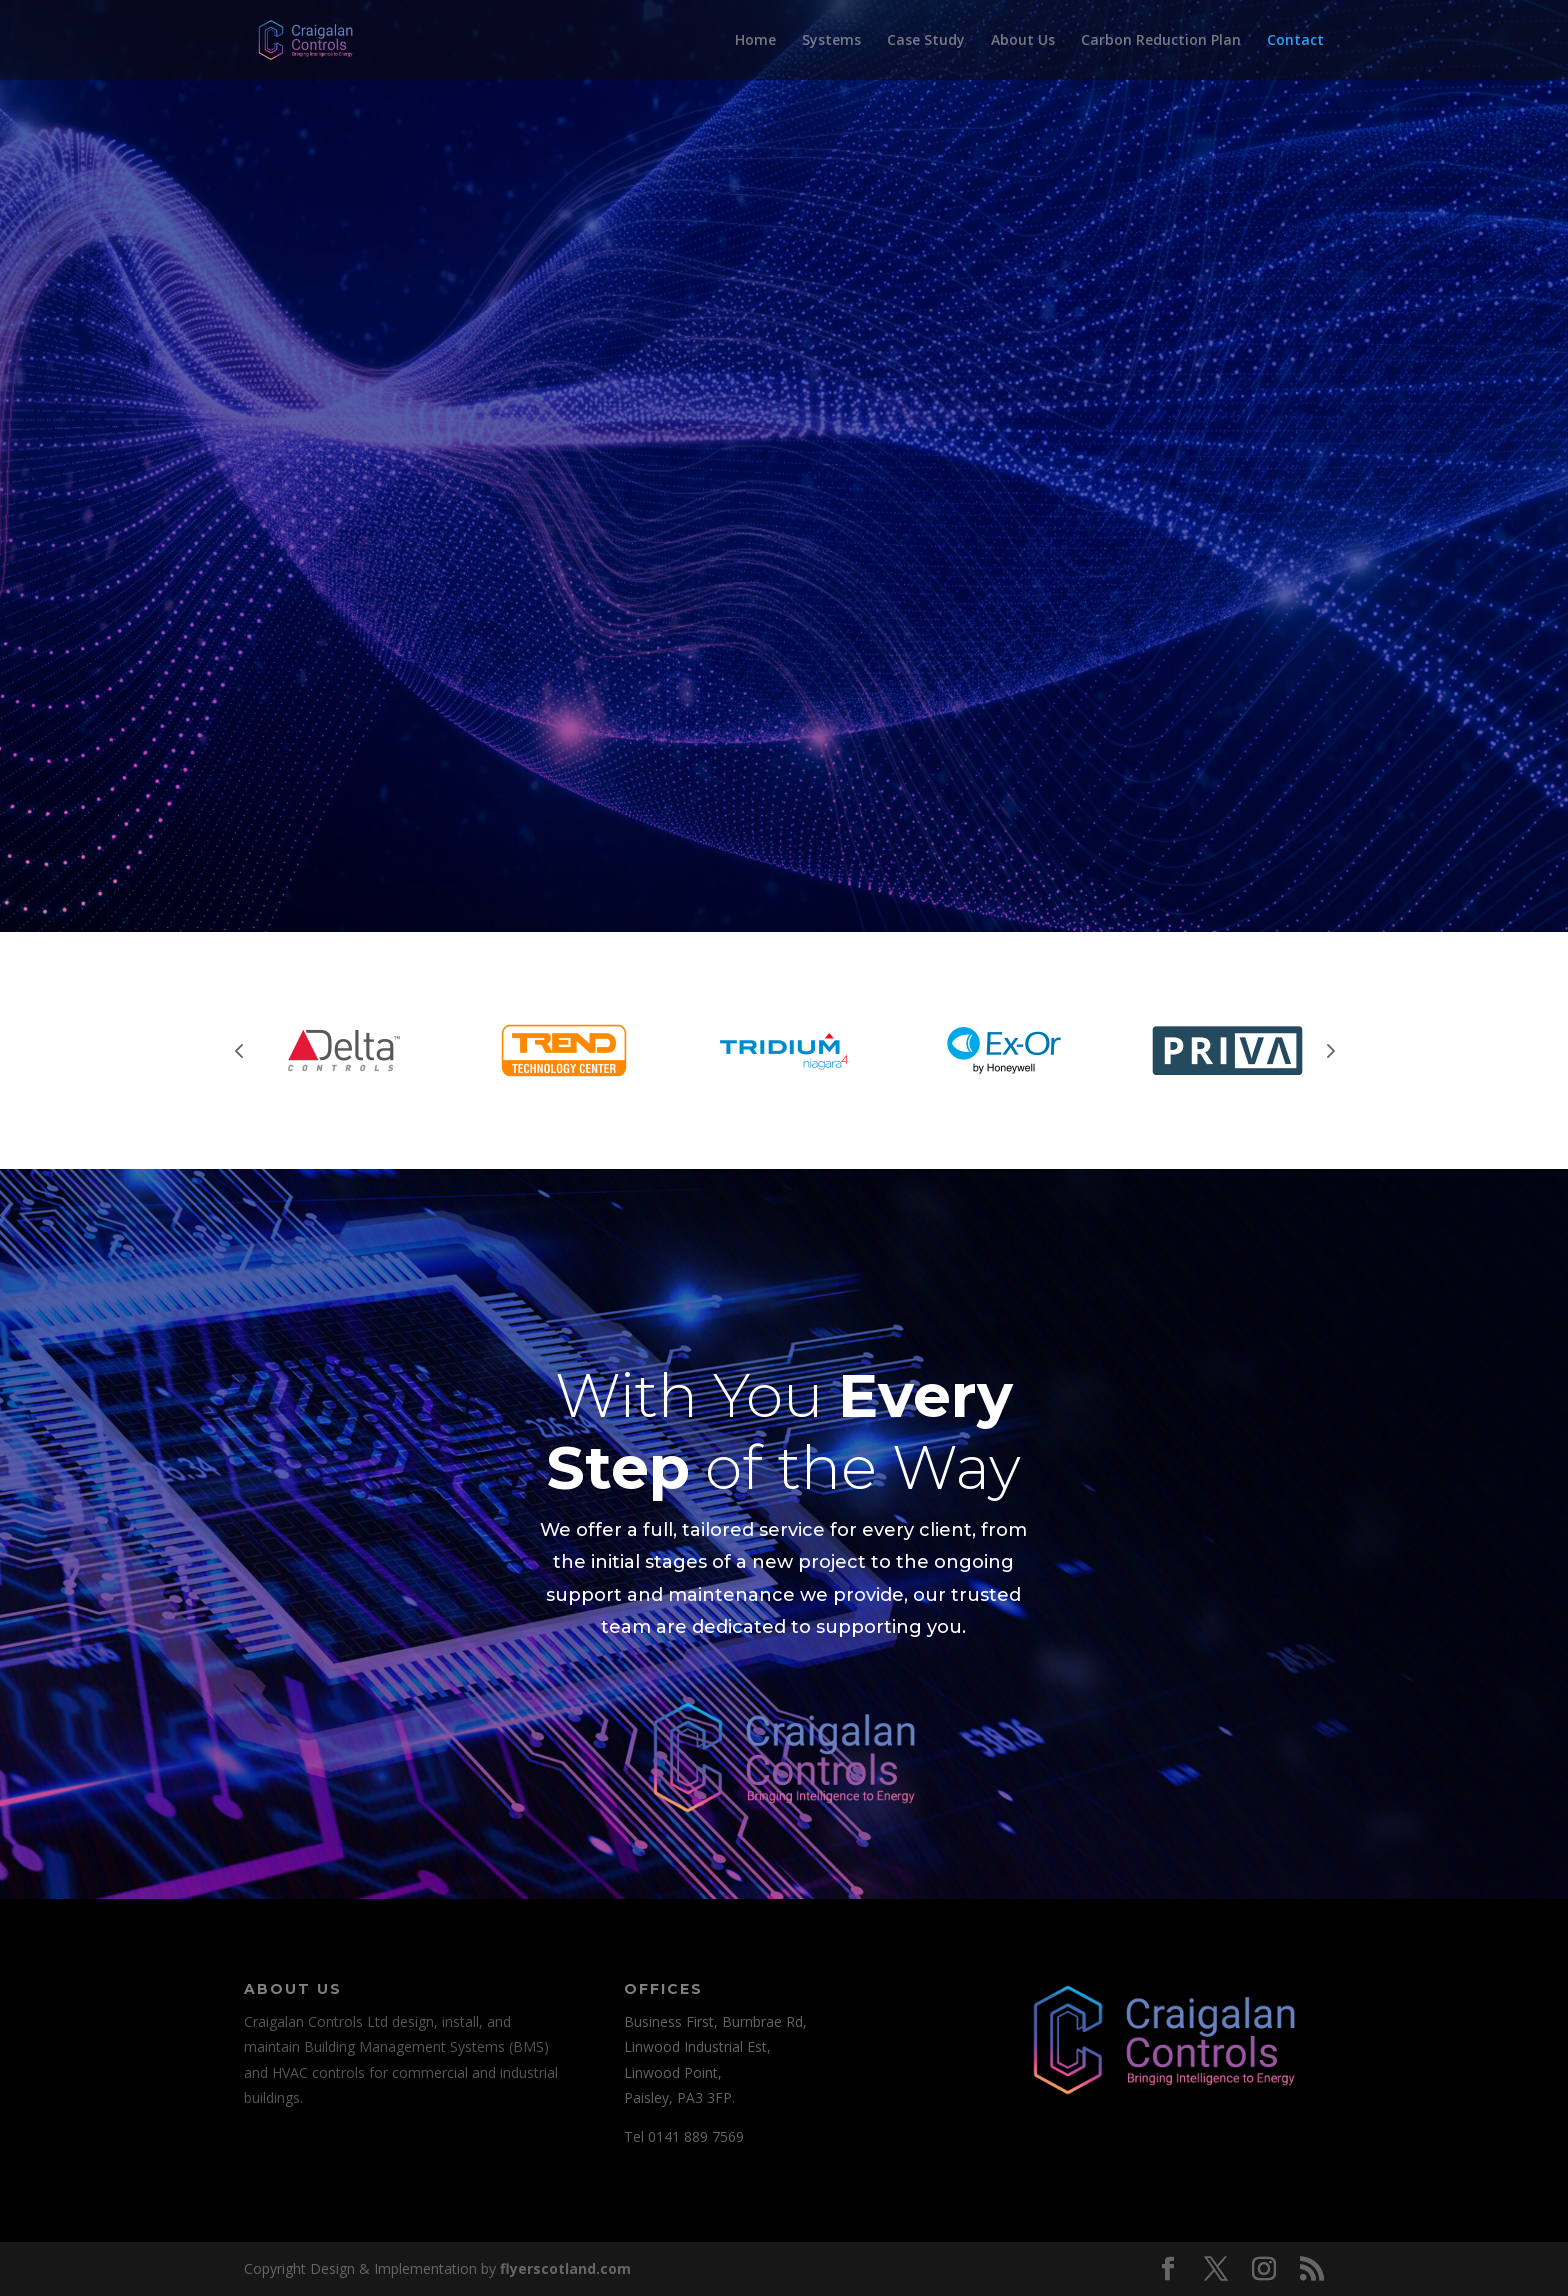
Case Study (926, 41)
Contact (1295, 41)
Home (755, 41)
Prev (239, 1050)
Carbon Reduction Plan (1161, 41)
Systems (831, 41)
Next (1329, 1050)
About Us (1023, 41)
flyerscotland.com (565, 2268)
